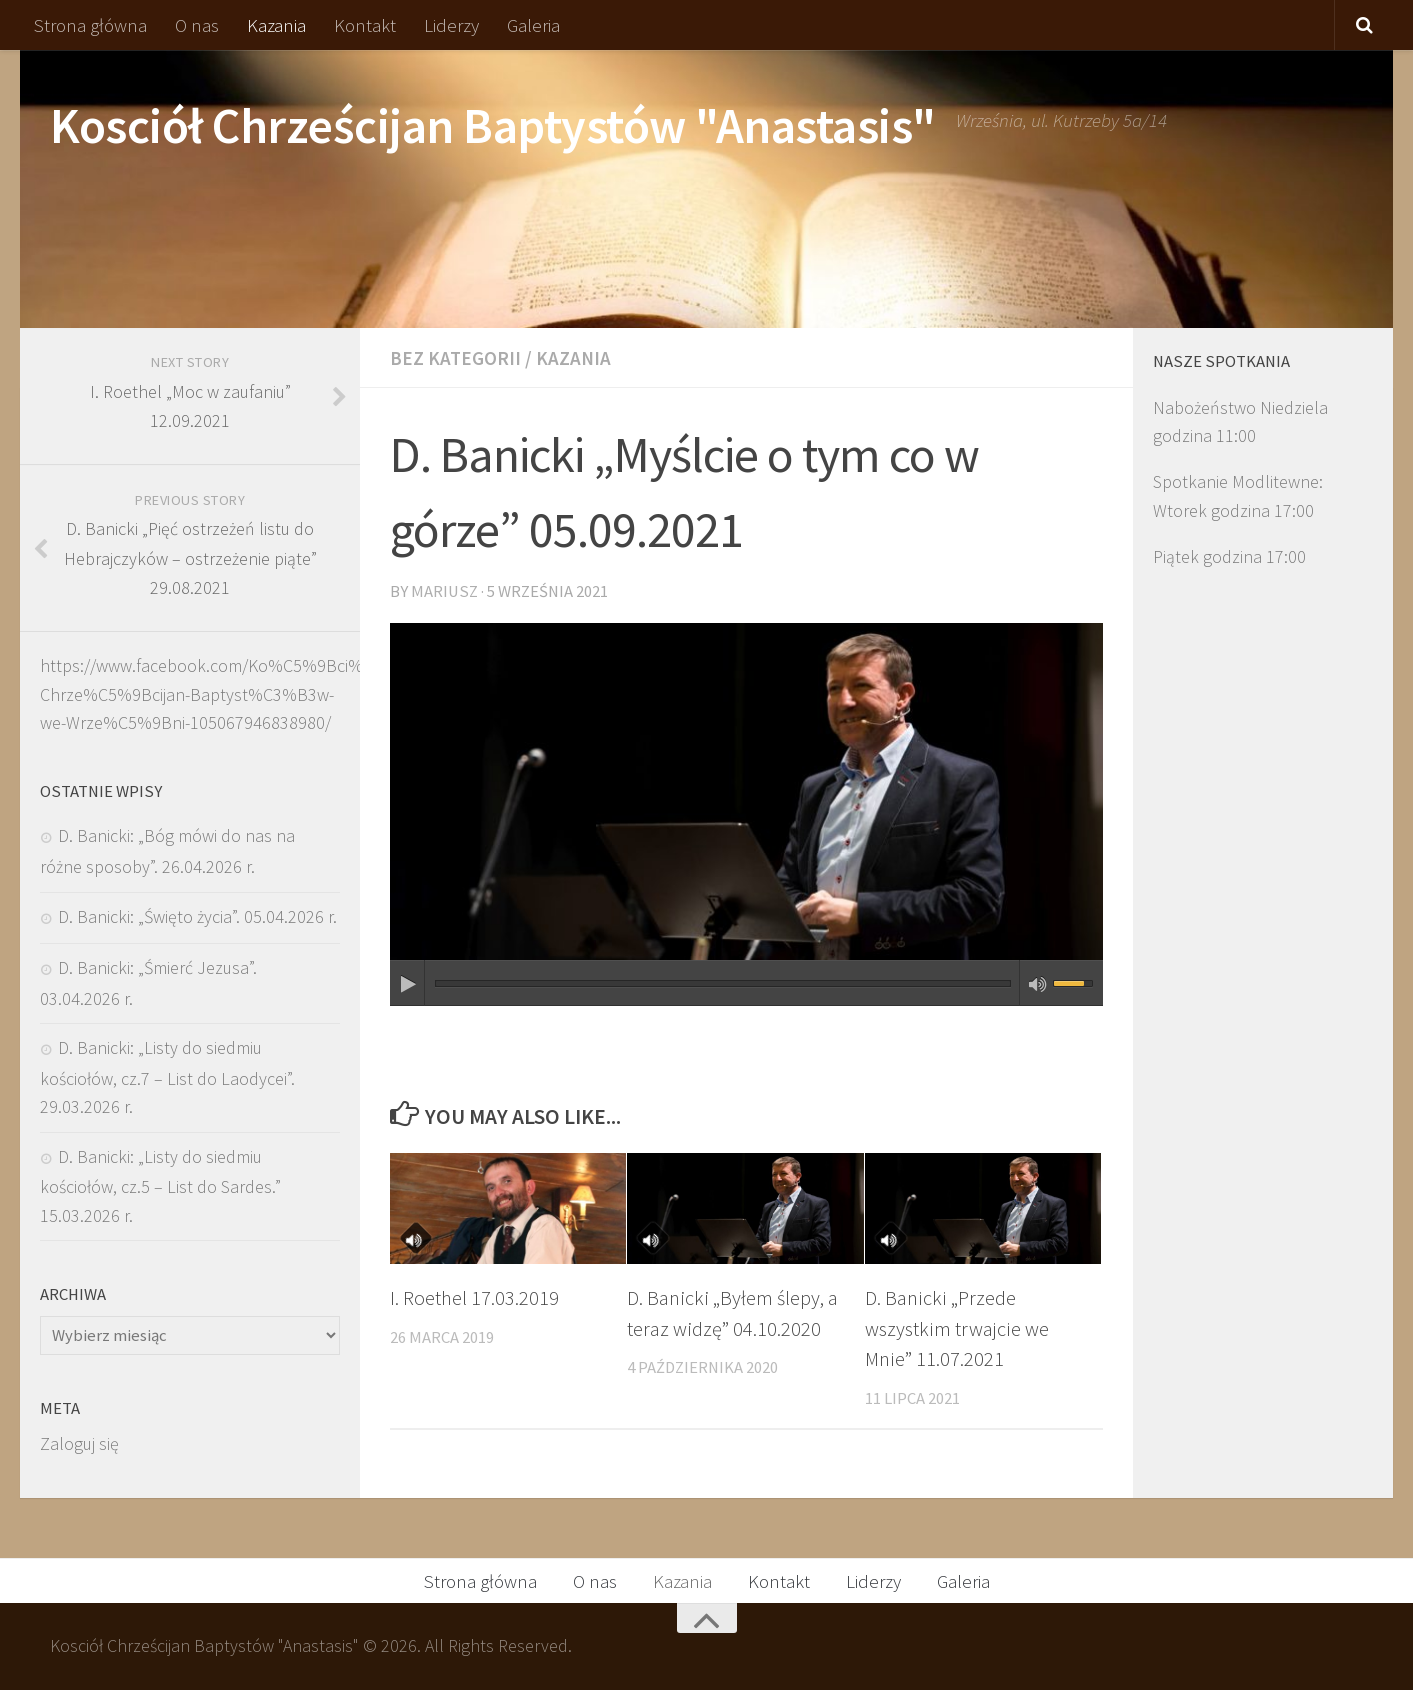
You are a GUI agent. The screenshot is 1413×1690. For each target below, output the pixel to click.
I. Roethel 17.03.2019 (474, 1298)
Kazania (276, 25)
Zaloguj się (79, 1443)
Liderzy (451, 25)
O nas (197, 25)
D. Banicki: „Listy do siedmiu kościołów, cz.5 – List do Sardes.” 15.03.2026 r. (160, 1186)
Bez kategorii (455, 358)
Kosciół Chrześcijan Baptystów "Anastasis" (493, 125)
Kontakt (365, 25)
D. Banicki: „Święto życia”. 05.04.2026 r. (197, 916)
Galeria (533, 25)
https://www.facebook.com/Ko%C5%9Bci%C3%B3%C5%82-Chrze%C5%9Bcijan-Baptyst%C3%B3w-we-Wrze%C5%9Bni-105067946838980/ (264, 694)
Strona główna (90, 25)
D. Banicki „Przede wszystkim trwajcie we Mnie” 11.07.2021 (957, 1328)
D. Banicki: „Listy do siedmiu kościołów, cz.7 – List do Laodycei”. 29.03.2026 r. (167, 1077)
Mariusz (444, 591)
